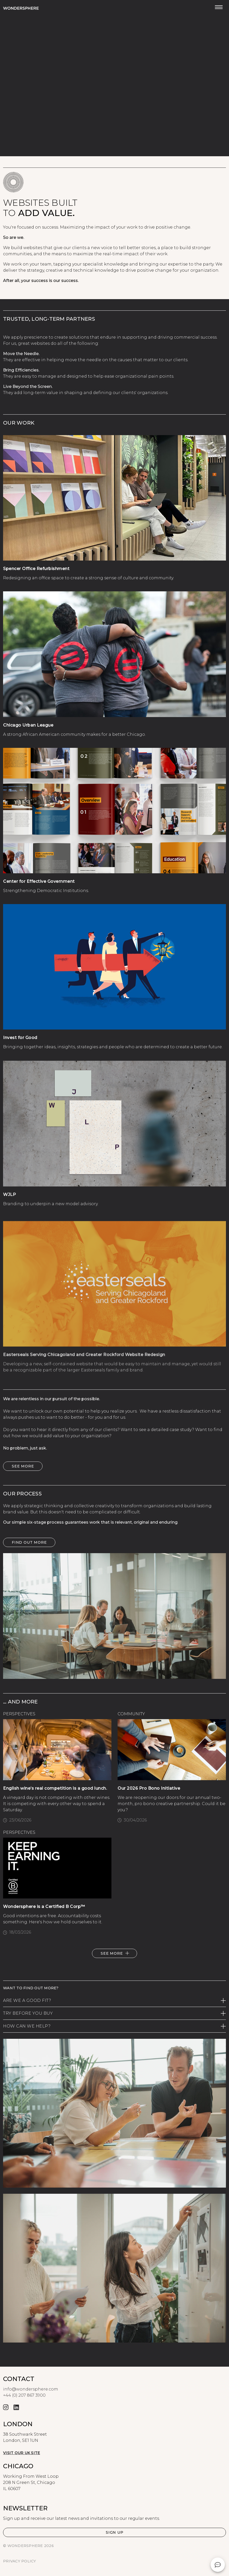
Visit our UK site (21, 2453)
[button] (114, 2532)
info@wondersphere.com (30, 2389)
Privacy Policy (19, 2561)
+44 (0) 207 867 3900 (24, 2395)
